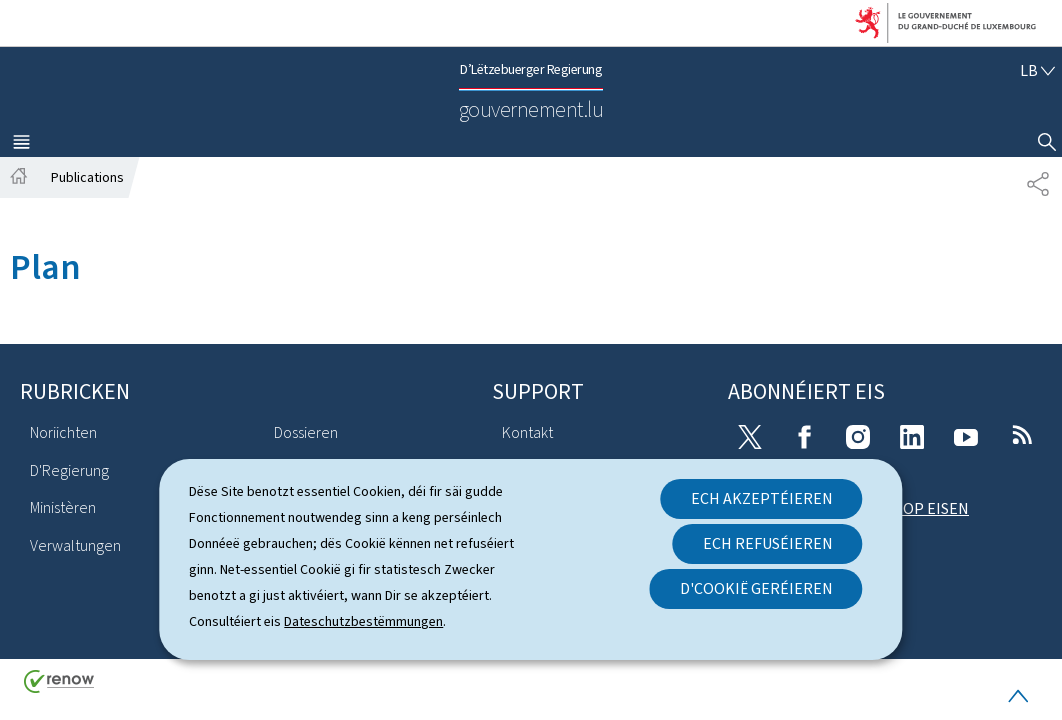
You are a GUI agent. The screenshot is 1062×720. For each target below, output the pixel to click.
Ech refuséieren (768, 543)
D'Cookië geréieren (756, 588)
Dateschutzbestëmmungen (363, 621)
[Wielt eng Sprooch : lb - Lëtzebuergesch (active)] (1037, 70)
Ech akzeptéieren (762, 498)
